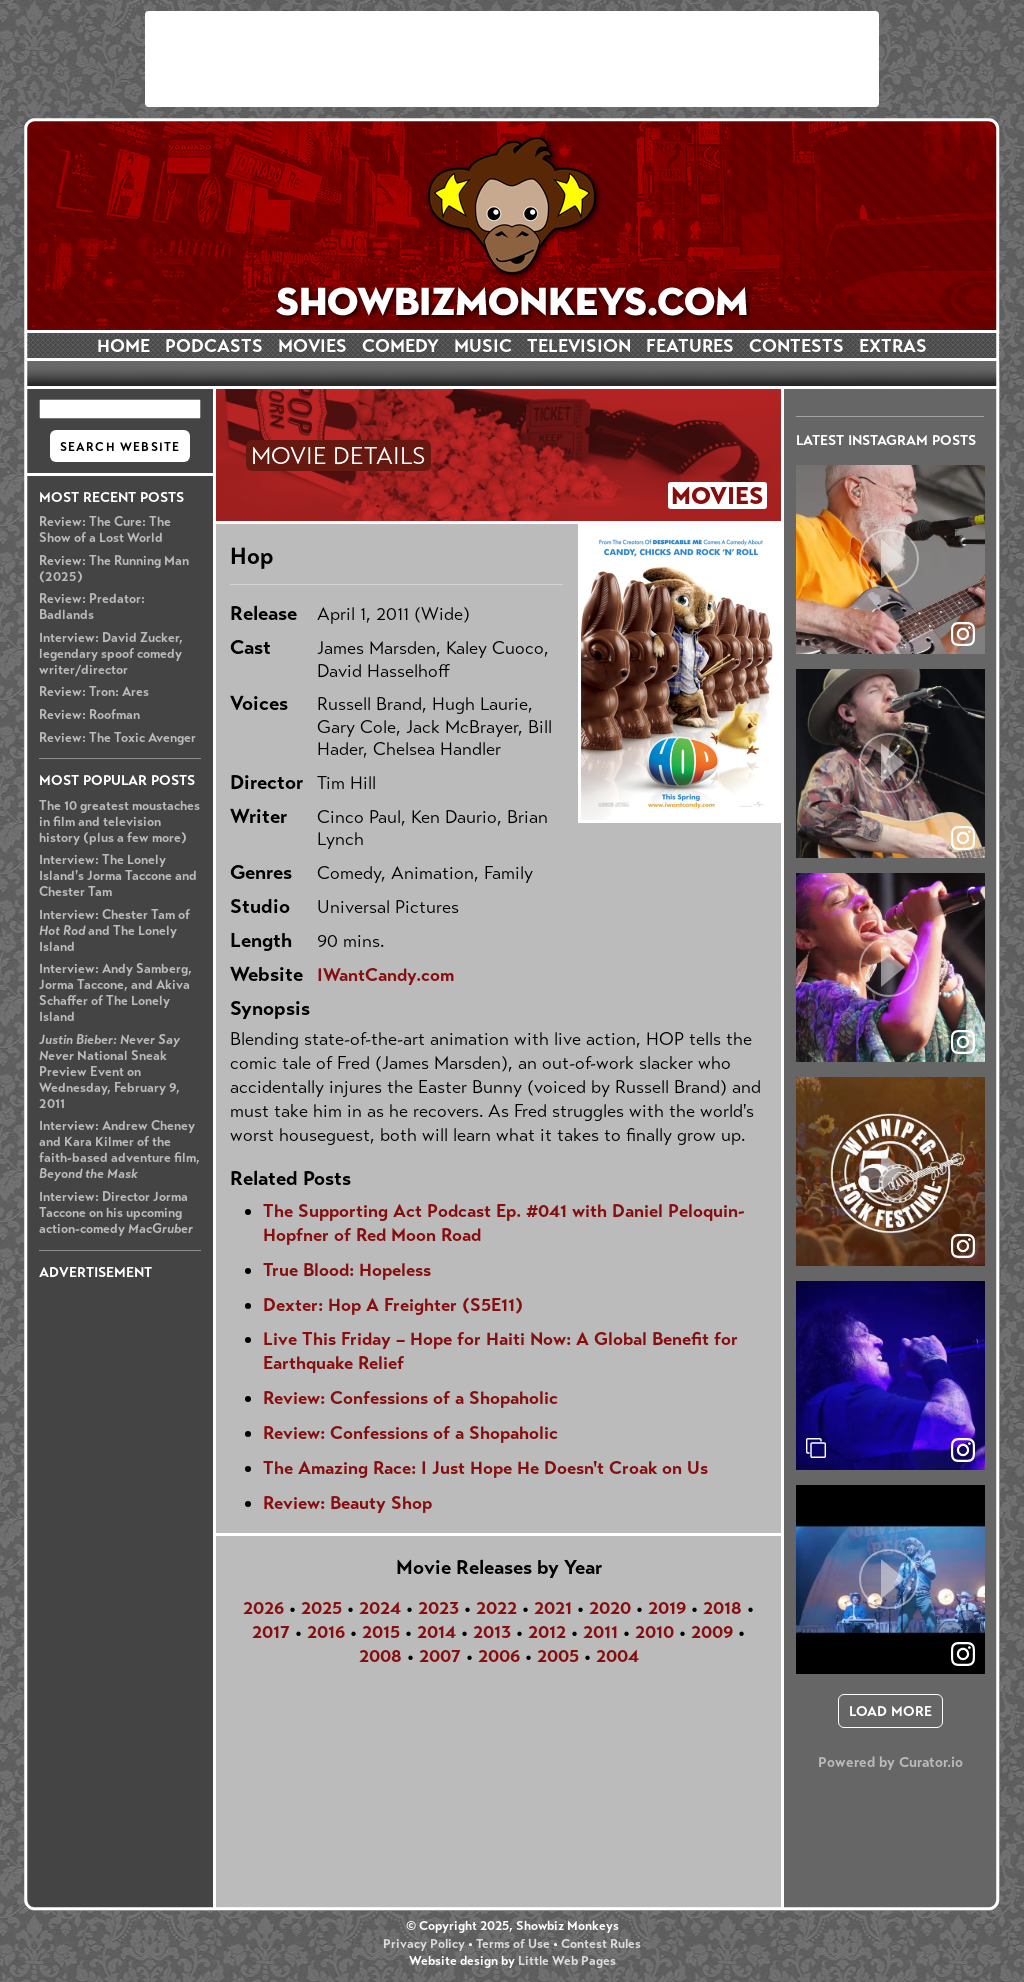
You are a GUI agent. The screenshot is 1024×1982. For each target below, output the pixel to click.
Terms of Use (513, 1944)
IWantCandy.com (385, 975)
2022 (496, 1608)
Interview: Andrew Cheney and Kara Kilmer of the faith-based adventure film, (119, 1150)
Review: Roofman (89, 715)
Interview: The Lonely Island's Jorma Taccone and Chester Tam (118, 876)
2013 (492, 1632)
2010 (654, 1632)
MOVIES (312, 346)
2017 (271, 1632)
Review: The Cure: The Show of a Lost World (105, 530)
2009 (712, 1632)
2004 (617, 1656)
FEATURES (690, 346)
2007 (440, 1656)
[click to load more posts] (890, 1711)
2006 (499, 1656)
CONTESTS (796, 346)
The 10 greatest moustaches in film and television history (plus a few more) (119, 822)
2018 (722, 1608)
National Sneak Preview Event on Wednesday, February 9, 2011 (109, 1072)
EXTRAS (893, 346)
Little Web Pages (567, 1961)
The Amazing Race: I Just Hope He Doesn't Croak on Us (485, 1468)
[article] (890, 559)
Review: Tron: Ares (94, 692)
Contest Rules (601, 1944)
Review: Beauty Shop (347, 1503)
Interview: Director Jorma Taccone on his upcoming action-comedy (116, 1213)
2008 (380, 1656)
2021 (553, 1608)
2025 (321, 1608)
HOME (123, 346)
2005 (558, 1656)
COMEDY (400, 346)
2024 (380, 1608)
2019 (667, 1608)
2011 (600, 1632)
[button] (890, 559)
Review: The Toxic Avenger (117, 738)
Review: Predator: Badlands (92, 607)
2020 (610, 1608)
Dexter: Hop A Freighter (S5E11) (393, 1305)
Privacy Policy (424, 1944)
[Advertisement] (512, 59)
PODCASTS (214, 346)
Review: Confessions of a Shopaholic (410, 1398)
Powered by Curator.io (890, 1762)
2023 (438, 1608)
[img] (890, 1375)
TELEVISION (579, 346)
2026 (263, 1608)
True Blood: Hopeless (347, 1270)
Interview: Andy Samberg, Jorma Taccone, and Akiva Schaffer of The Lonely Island (115, 993)
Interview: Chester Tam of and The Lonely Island (114, 931)
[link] (963, 1450)
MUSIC (483, 346)
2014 (436, 1632)
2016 (326, 1632)
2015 (381, 1632)
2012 (547, 1632)
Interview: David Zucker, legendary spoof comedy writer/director (111, 654)
